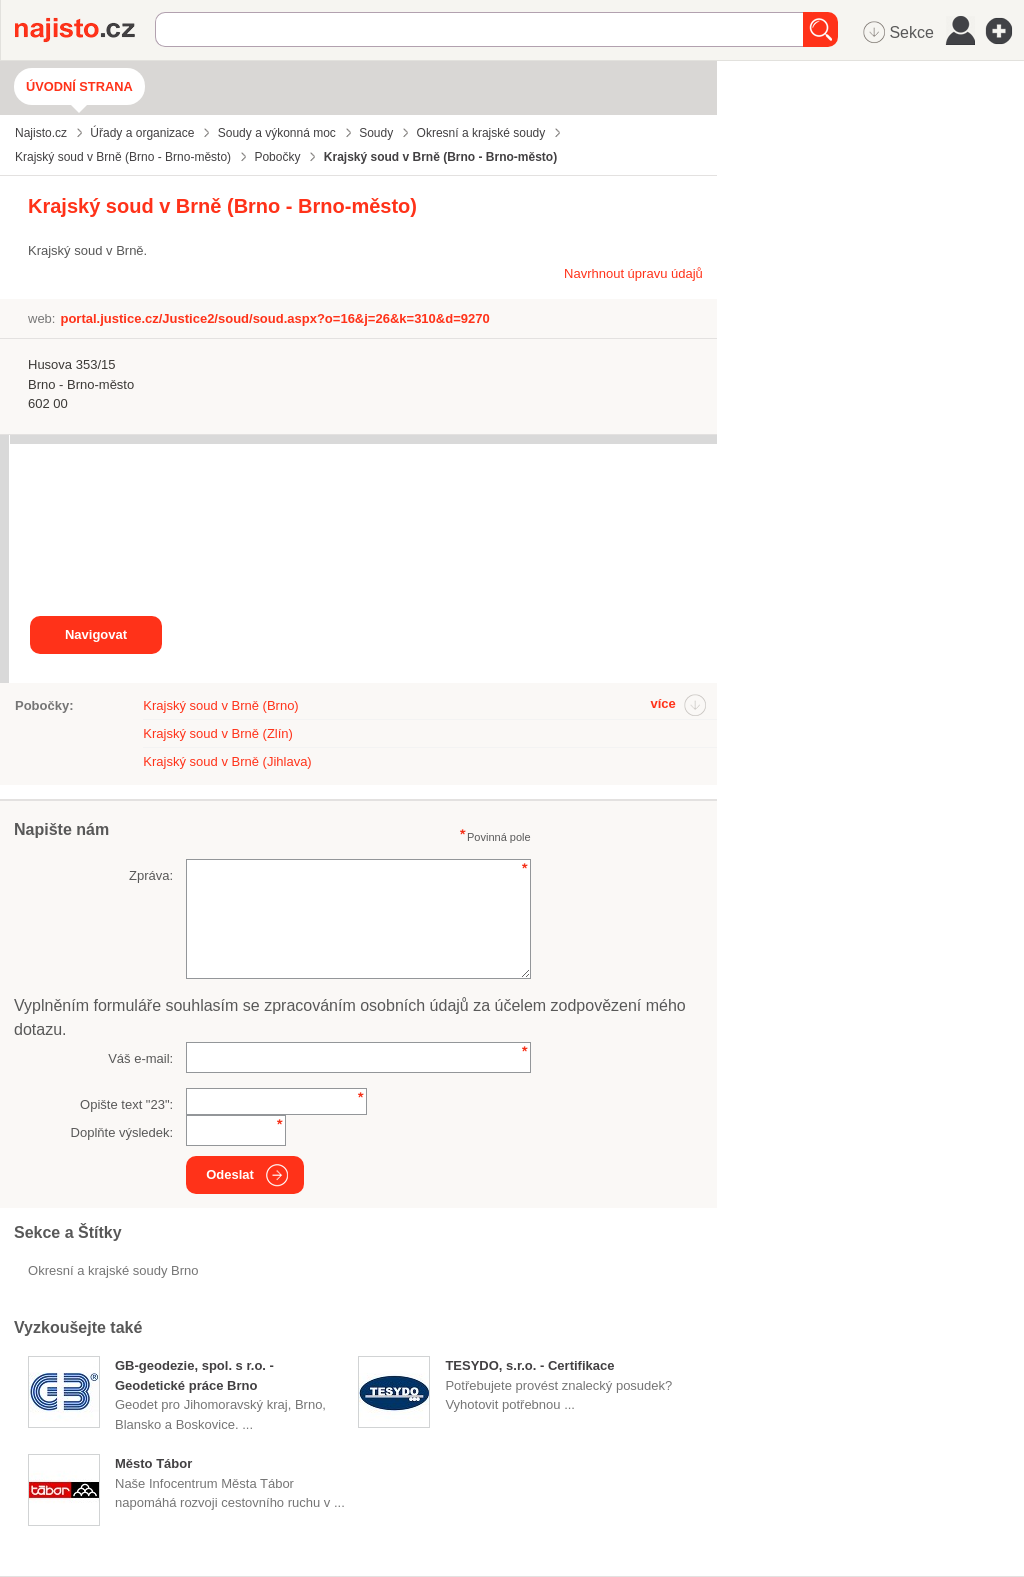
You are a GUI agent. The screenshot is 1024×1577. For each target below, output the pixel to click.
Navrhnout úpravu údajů (633, 273)
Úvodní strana (79, 86)
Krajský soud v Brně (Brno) (220, 705)
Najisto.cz (85, 30)
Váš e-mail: (140, 1058)
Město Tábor (153, 1463)
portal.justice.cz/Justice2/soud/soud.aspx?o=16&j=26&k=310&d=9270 (274, 318)
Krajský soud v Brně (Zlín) (218, 733)
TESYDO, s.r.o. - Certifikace (529, 1365)
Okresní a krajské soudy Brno (113, 1270)
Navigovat (96, 634)
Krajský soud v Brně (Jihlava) (227, 761)
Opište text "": (126, 1104)
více (662, 703)
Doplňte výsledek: (122, 1132)
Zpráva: (151, 875)
